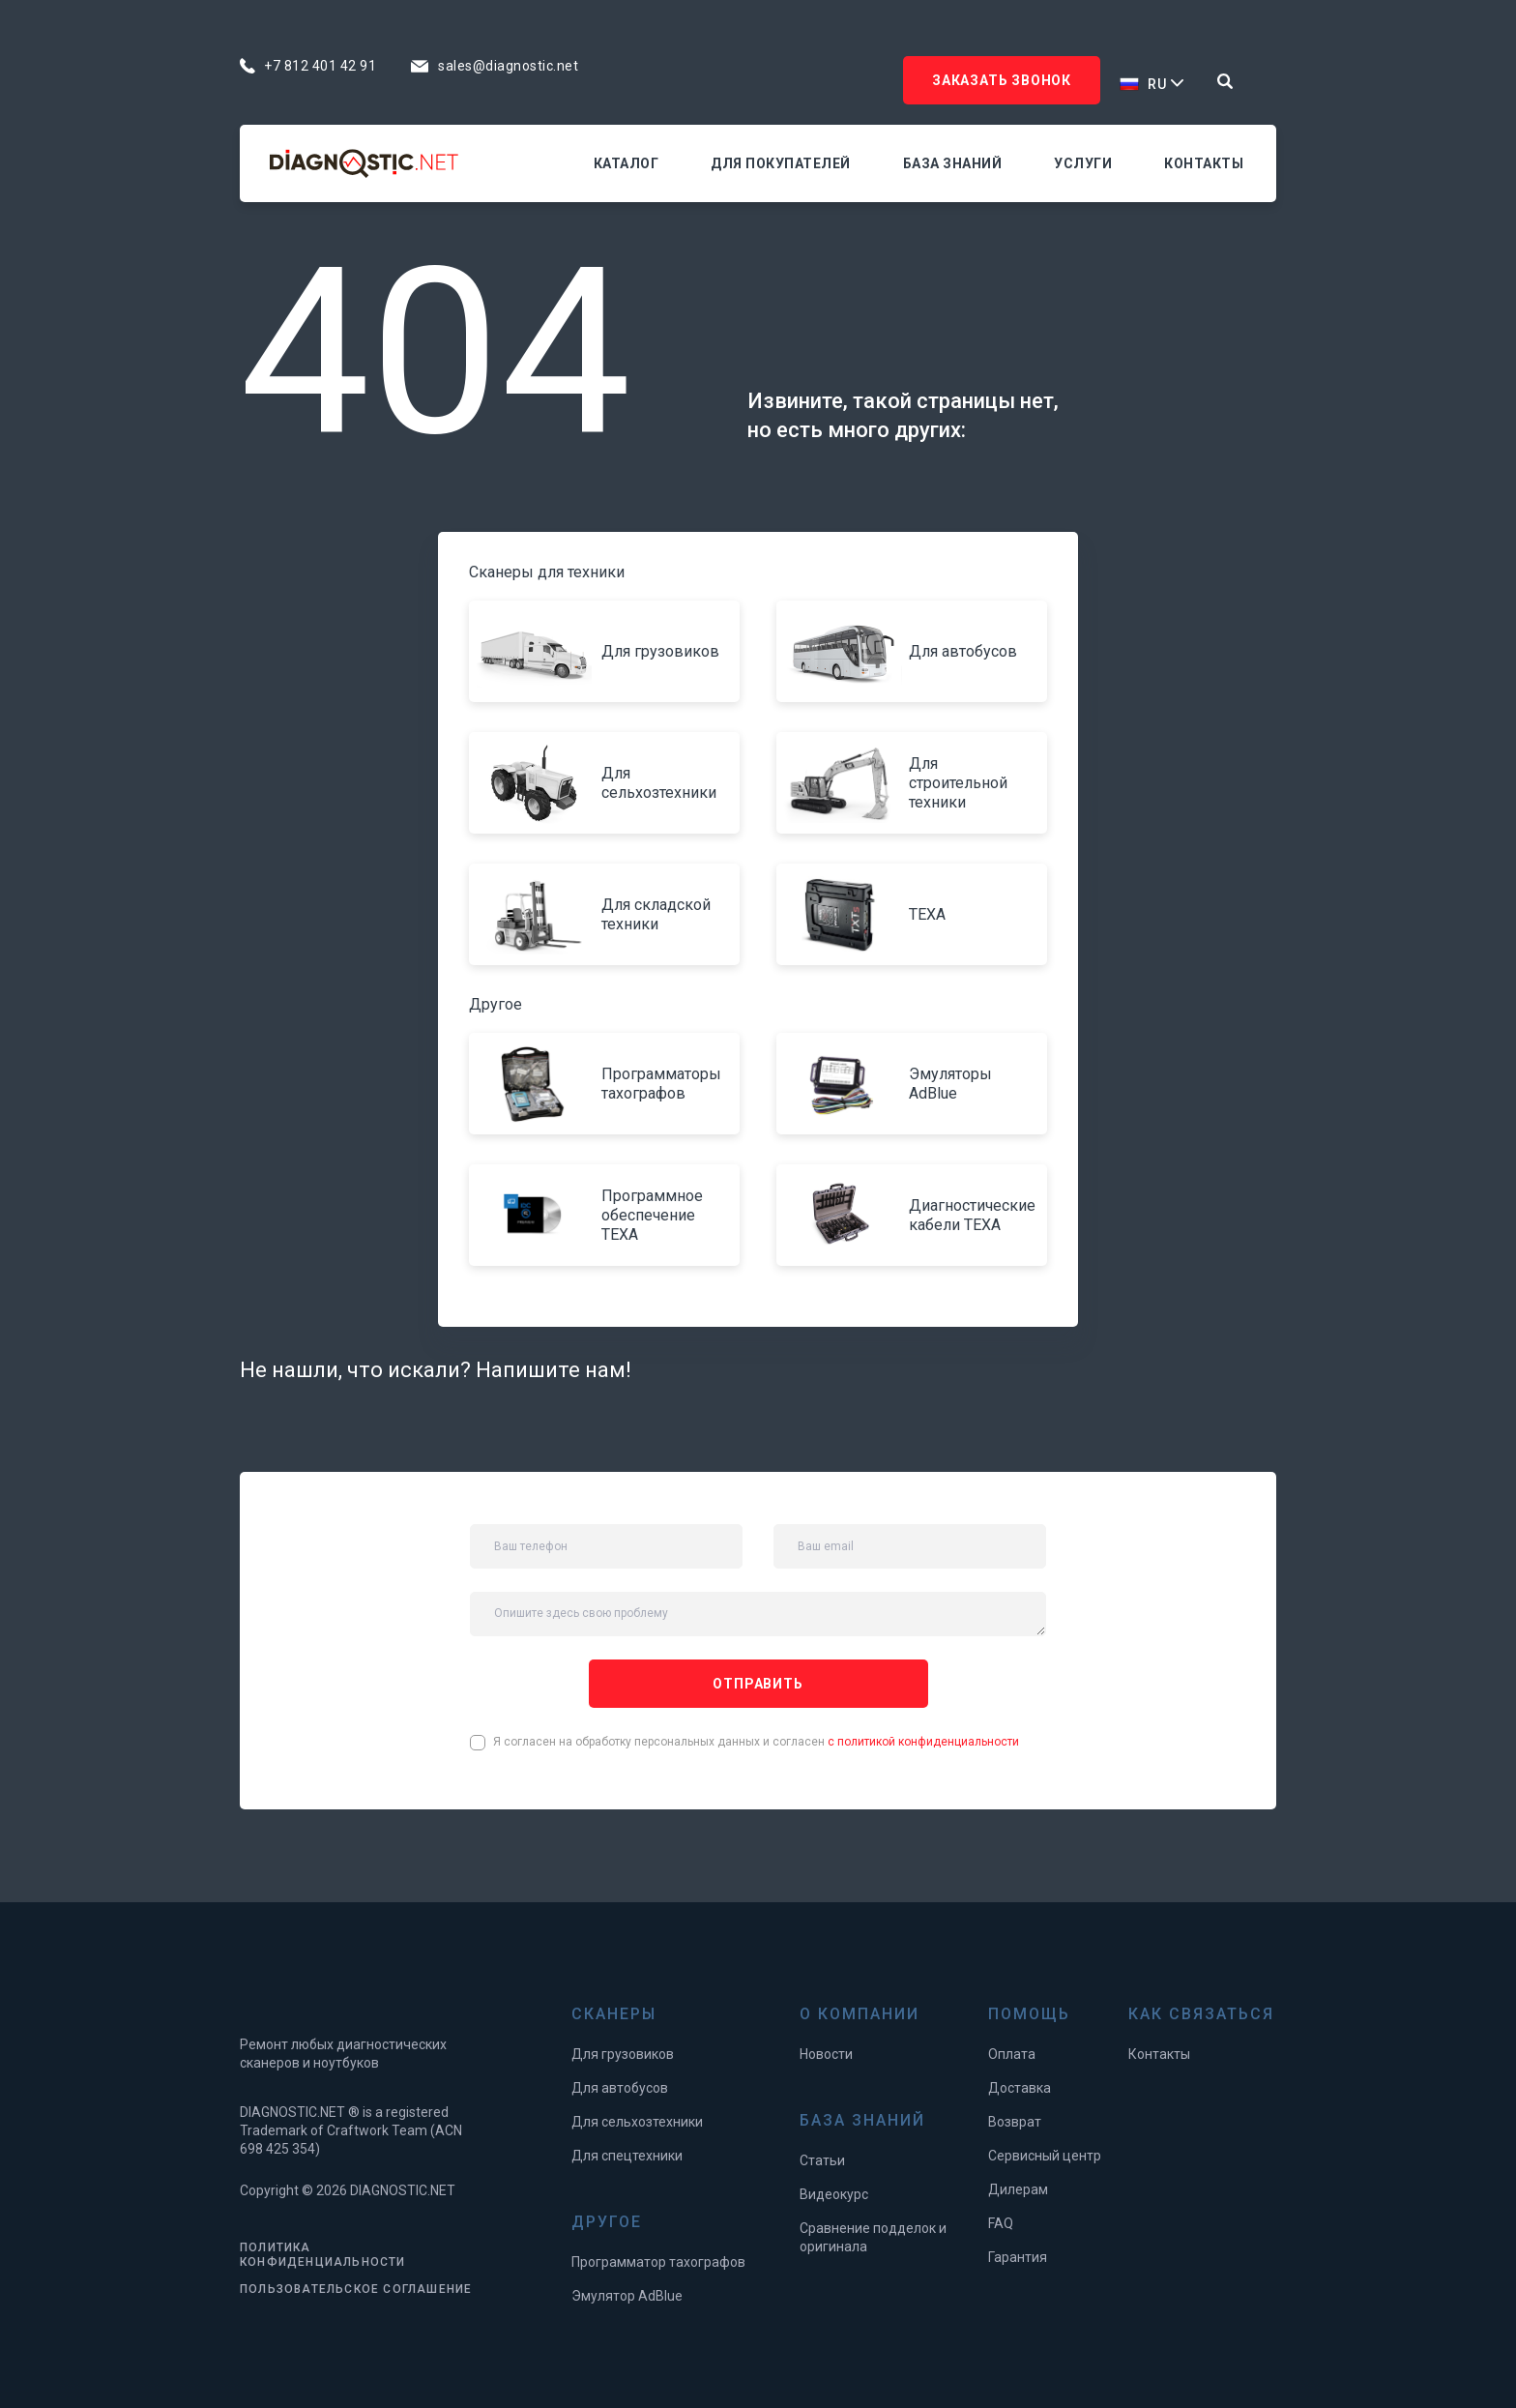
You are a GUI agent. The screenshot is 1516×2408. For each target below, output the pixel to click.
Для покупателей (781, 163)
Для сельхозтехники (637, 2121)
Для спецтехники (627, 2155)
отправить (757, 1683)
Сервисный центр (1044, 2155)
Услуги (1083, 163)
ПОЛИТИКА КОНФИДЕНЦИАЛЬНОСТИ (323, 2255)
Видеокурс (834, 2194)
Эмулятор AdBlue (627, 2296)
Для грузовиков (622, 2054)
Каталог (626, 163)
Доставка (1019, 2088)
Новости (826, 2054)
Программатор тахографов (658, 2262)
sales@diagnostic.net (508, 65)
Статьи (822, 2160)
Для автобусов (619, 2088)
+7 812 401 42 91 (320, 65)
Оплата (1011, 2054)
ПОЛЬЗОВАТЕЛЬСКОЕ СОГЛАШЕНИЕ (356, 2289)
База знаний (953, 163)
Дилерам (1018, 2189)
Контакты (1203, 163)
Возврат (1014, 2121)
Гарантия (1017, 2257)
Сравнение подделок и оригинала (873, 2237)
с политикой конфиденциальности (923, 1741)
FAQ (1000, 2223)
